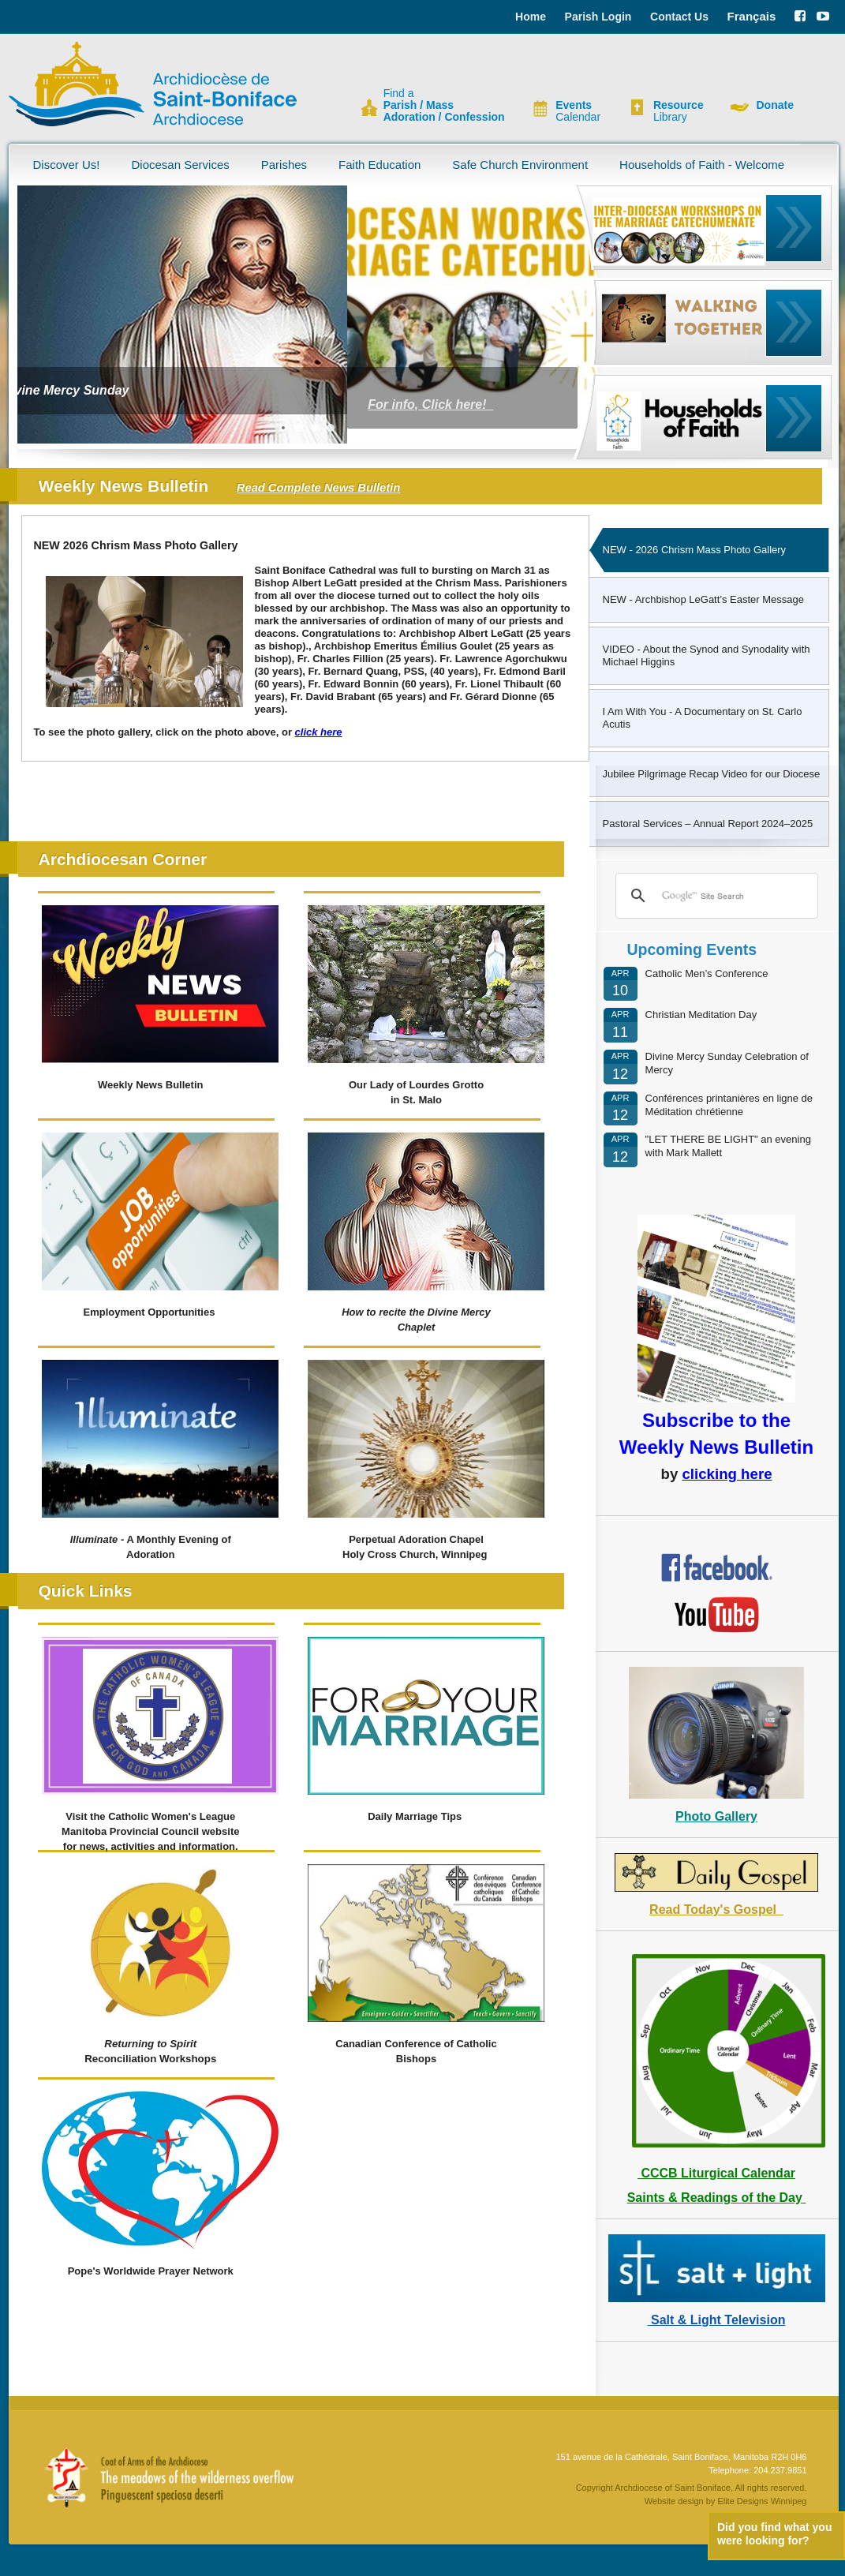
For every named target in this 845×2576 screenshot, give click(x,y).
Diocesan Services (181, 164)
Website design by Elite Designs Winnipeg (726, 2501)
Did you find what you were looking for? (774, 2534)
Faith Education (379, 164)
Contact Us (679, 16)
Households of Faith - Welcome (701, 164)
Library (678, 111)
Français (751, 16)
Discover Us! (66, 164)
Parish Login (598, 16)
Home (530, 16)
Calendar (577, 111)
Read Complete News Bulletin (318, 487)
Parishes (284, 164)
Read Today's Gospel (716, 1909)
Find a (444, 105)
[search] (714, 895)
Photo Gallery (716, 1816)
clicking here (727, 1474)
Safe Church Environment (520, 164)
